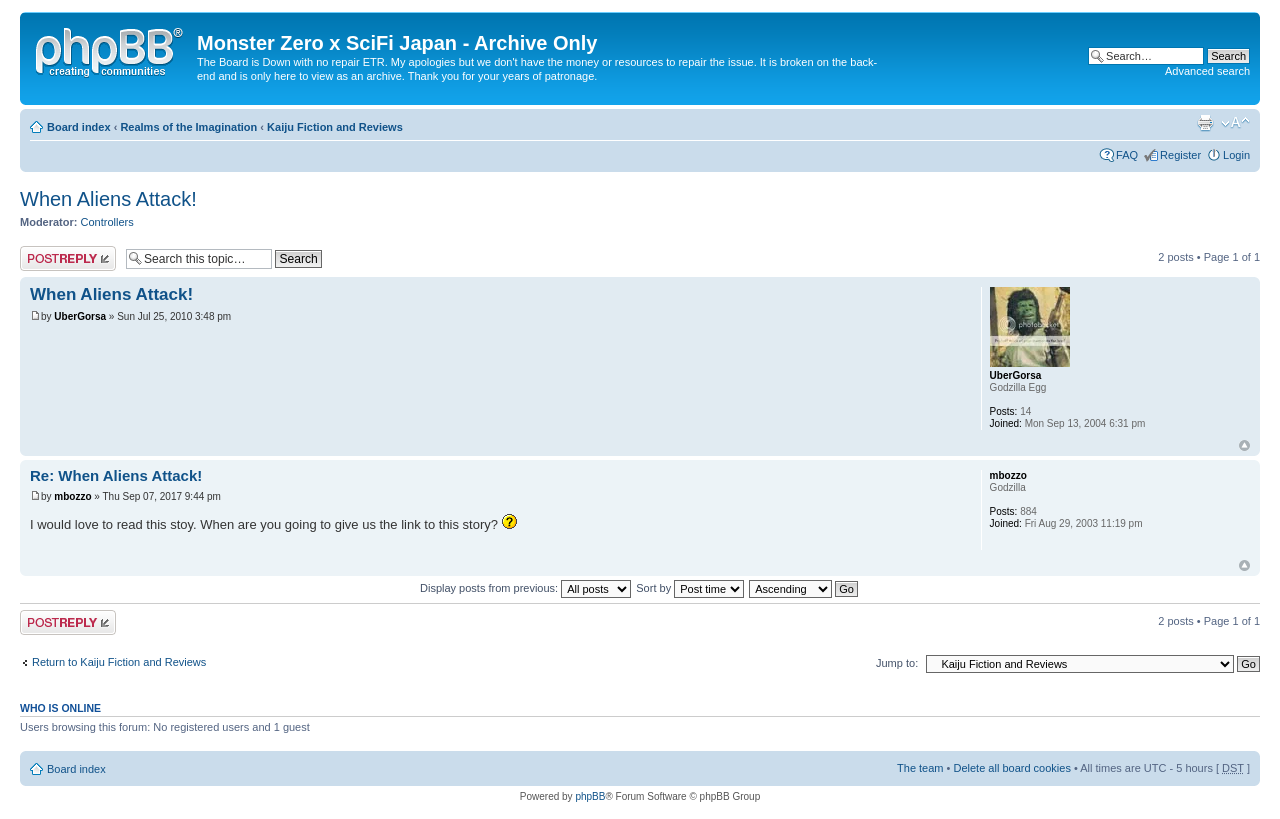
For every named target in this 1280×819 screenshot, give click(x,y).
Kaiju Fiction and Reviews (335, 127)
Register (1180, 155)
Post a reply (68, 258)
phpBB (590, 796)
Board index (79, 127)
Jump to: (897, 663)
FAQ (1127, 155)
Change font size (1235, 123)
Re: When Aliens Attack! (116, 475)
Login (1236, 155)
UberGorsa (80, 316)
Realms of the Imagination (188, 127)
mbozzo (72, 496)
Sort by (690, 588)
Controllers (107, 222)
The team (920, 768)
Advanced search (1207, 71)
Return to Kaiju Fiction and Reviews (119, 662)
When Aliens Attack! (108, 199)
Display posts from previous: (525, 588)
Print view (1205, 123)
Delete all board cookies (1011, 768)
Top (1244, 445)
